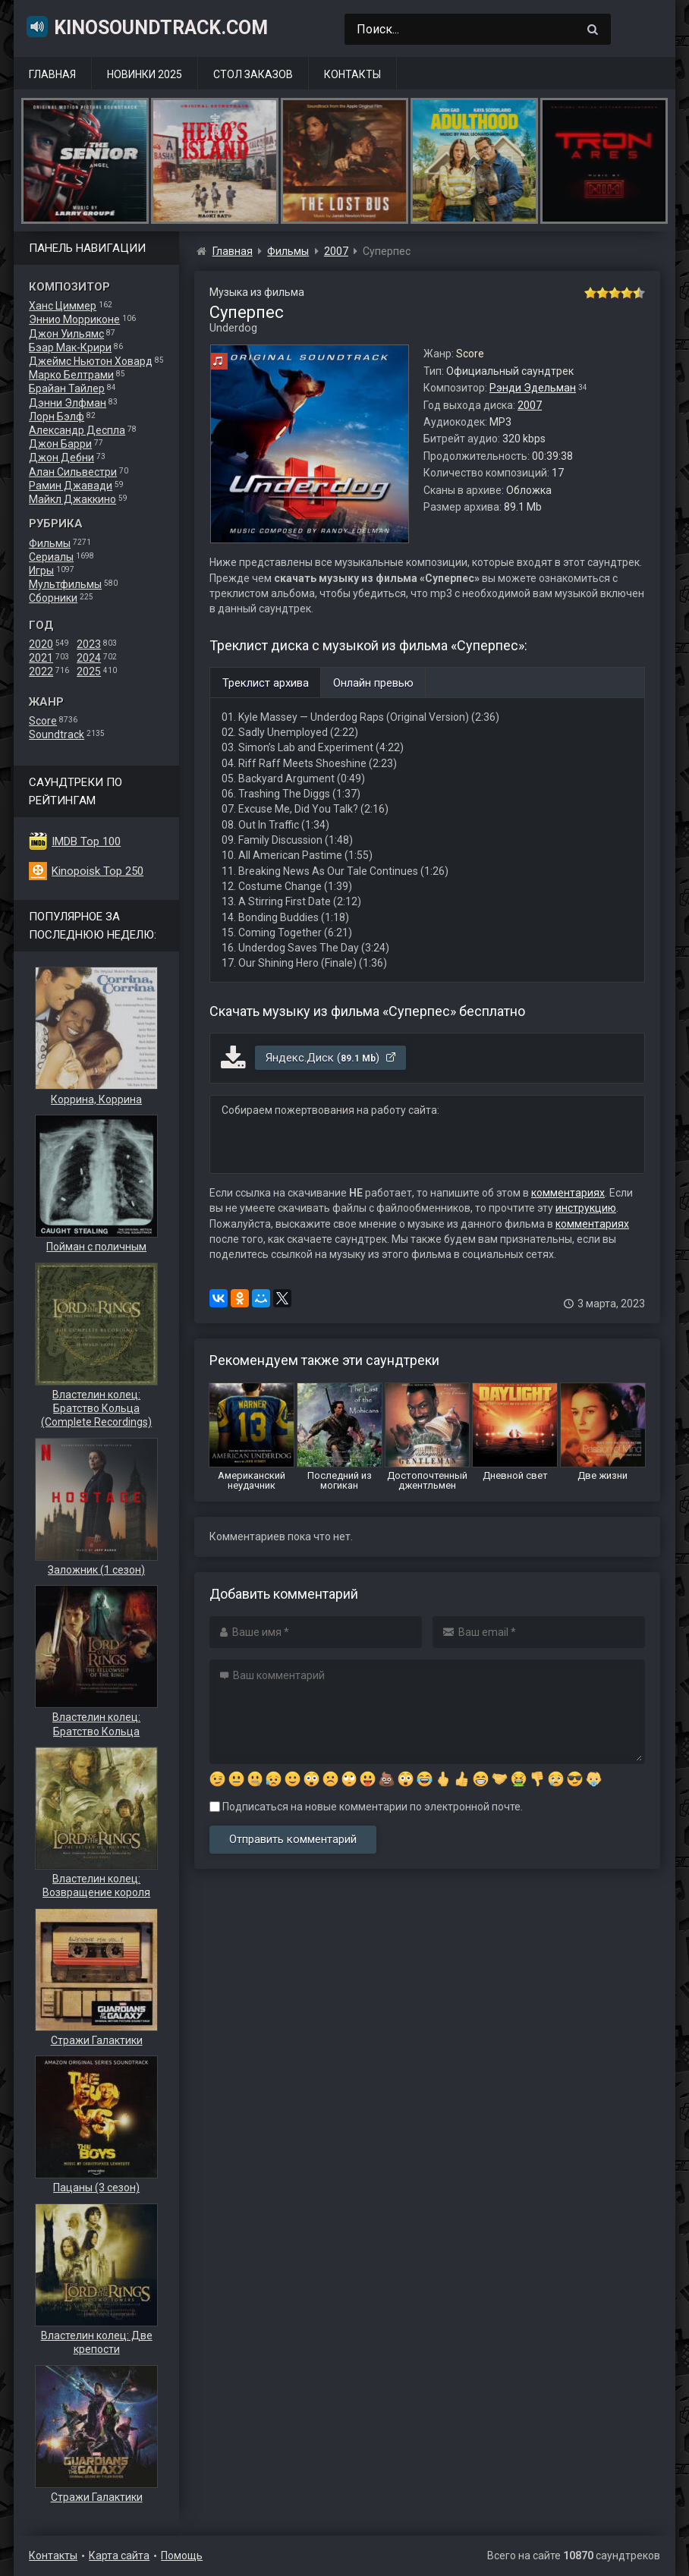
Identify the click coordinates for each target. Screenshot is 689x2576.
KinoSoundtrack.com (146, 26)
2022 (41, 671)
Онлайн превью (373, 683)
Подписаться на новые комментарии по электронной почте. (366, 1807)
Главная (52, 74)
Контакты (352, 74)
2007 (530, 405)
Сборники (53, 598)
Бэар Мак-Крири (70, 347)
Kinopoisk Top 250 (97, 871)
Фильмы (50, 543)
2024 (89, 658)
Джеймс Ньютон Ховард (91, 361)
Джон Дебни (61, 457)
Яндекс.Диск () (331, 1058)
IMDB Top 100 (86, 841)
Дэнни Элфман (67, 403)
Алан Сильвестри (73, 472)
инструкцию (585, 1208)
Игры (41, 571)
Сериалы (51, 557)
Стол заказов (253, 74)
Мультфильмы (65, 584)
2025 (89, 671)
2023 (89, 644)
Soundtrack (56, 734)
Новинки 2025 (144, 74)
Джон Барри (60, 444)
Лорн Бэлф (56, 416)
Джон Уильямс (66, 334)
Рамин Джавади (70, 486)
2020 (41, 644)
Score (43, 721)
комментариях (568, 1193)
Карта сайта (119, 2555)
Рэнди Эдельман (532, 388)
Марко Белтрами (71, 375)
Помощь (182, 2555)
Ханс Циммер (62, 306)
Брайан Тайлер (67, 388)
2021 (41, 658)
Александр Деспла (77, 430)
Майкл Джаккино (72, 499)
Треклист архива (265, 683)
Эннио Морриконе (74, 319)
